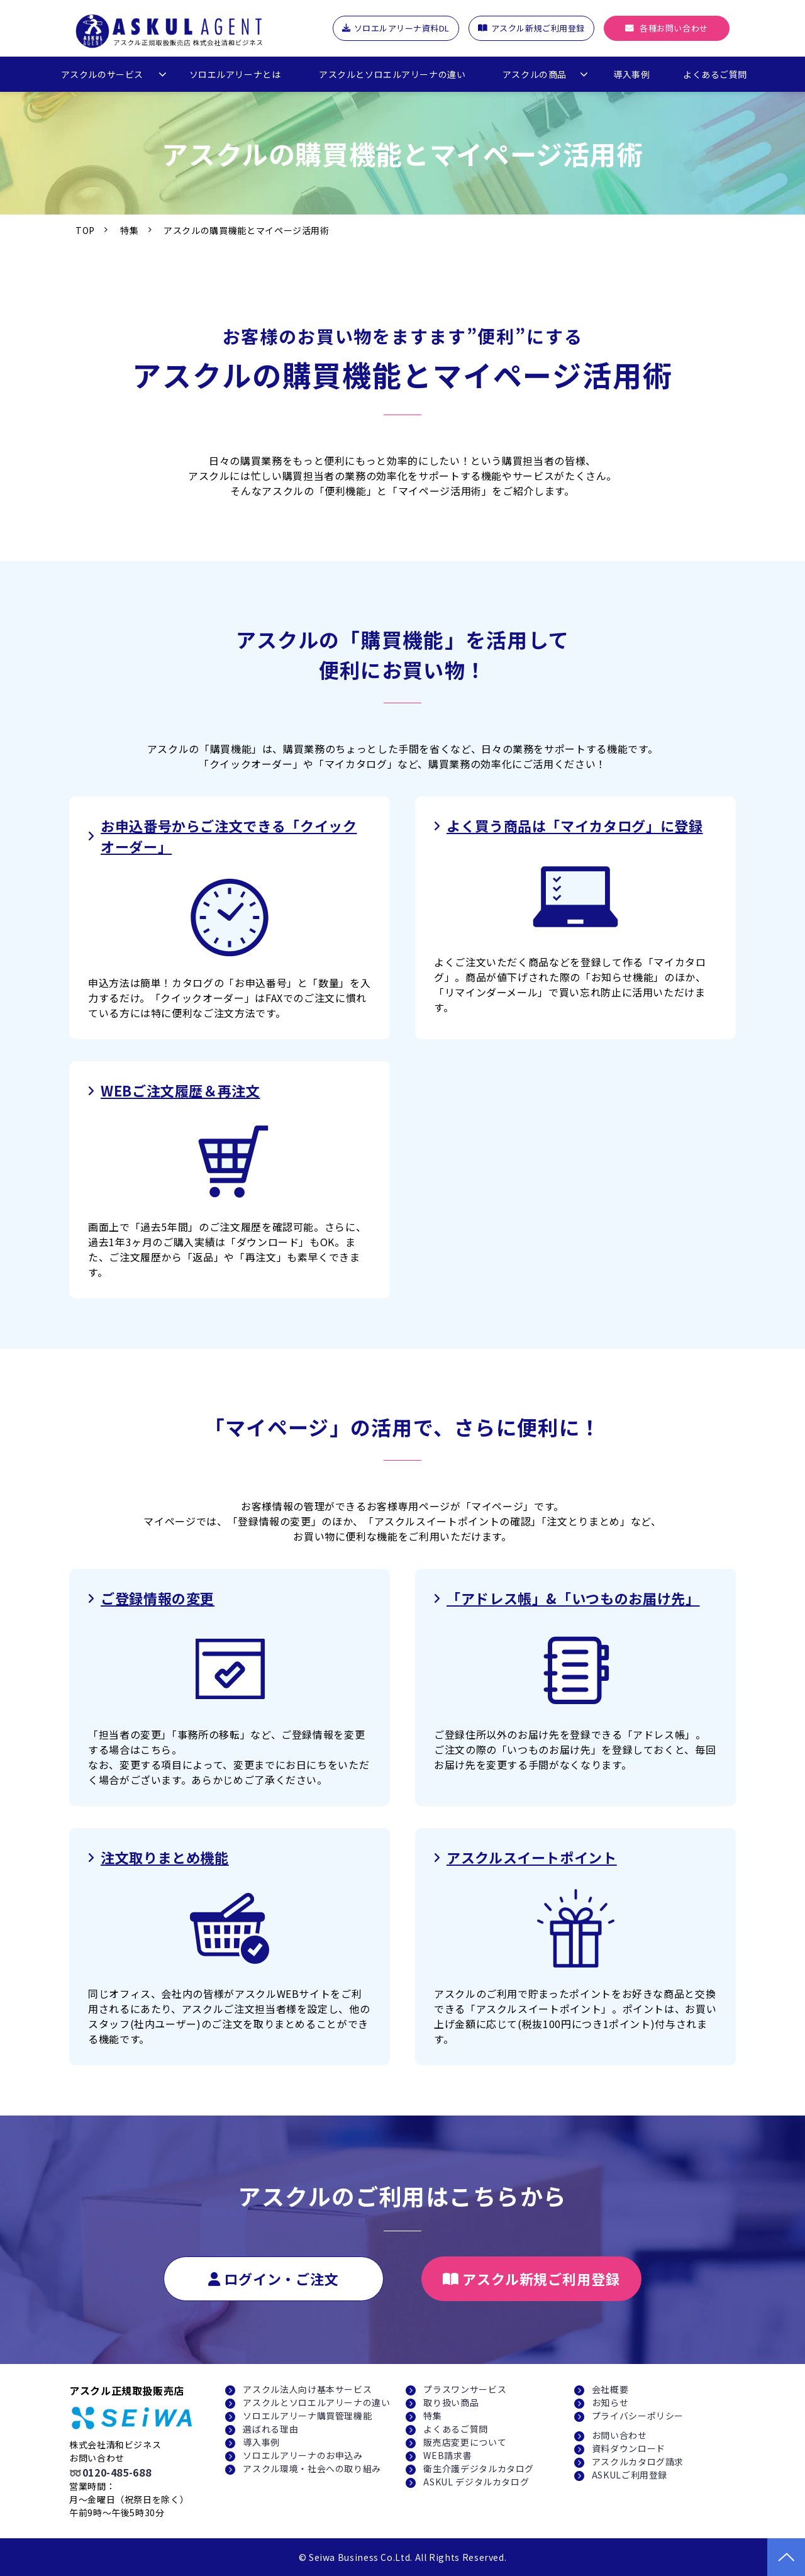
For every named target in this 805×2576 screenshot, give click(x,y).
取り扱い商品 (451, 2402)
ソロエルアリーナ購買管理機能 (307, 2415)
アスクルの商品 (534, 74)
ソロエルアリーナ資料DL (402, 28)
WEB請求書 (447, 2455)
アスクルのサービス (102, 74)
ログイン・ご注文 (281, 2278)
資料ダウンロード (628, 2448)
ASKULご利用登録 (629, 2474)
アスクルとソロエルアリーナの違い (392, 74)
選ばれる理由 (270, 2429)
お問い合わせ (619, 2435)
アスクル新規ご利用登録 (538, 28)
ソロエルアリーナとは (235, 74)
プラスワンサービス (464, 2389)
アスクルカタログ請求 (638, 2461)
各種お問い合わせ (674, 28)
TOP (85, 230)
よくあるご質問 (715, 74)
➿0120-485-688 (110, 2472)
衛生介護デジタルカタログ (478, 2468)
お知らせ (610, 2402)
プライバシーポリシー (638, 2415)
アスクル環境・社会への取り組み (312, 2468)
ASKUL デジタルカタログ (476, 2481)
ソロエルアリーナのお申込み (302, 2455)
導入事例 (631, 74)
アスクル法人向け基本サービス (307, 2389)
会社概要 (610, 2389)
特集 (129, 230)
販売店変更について (464, 2442)
